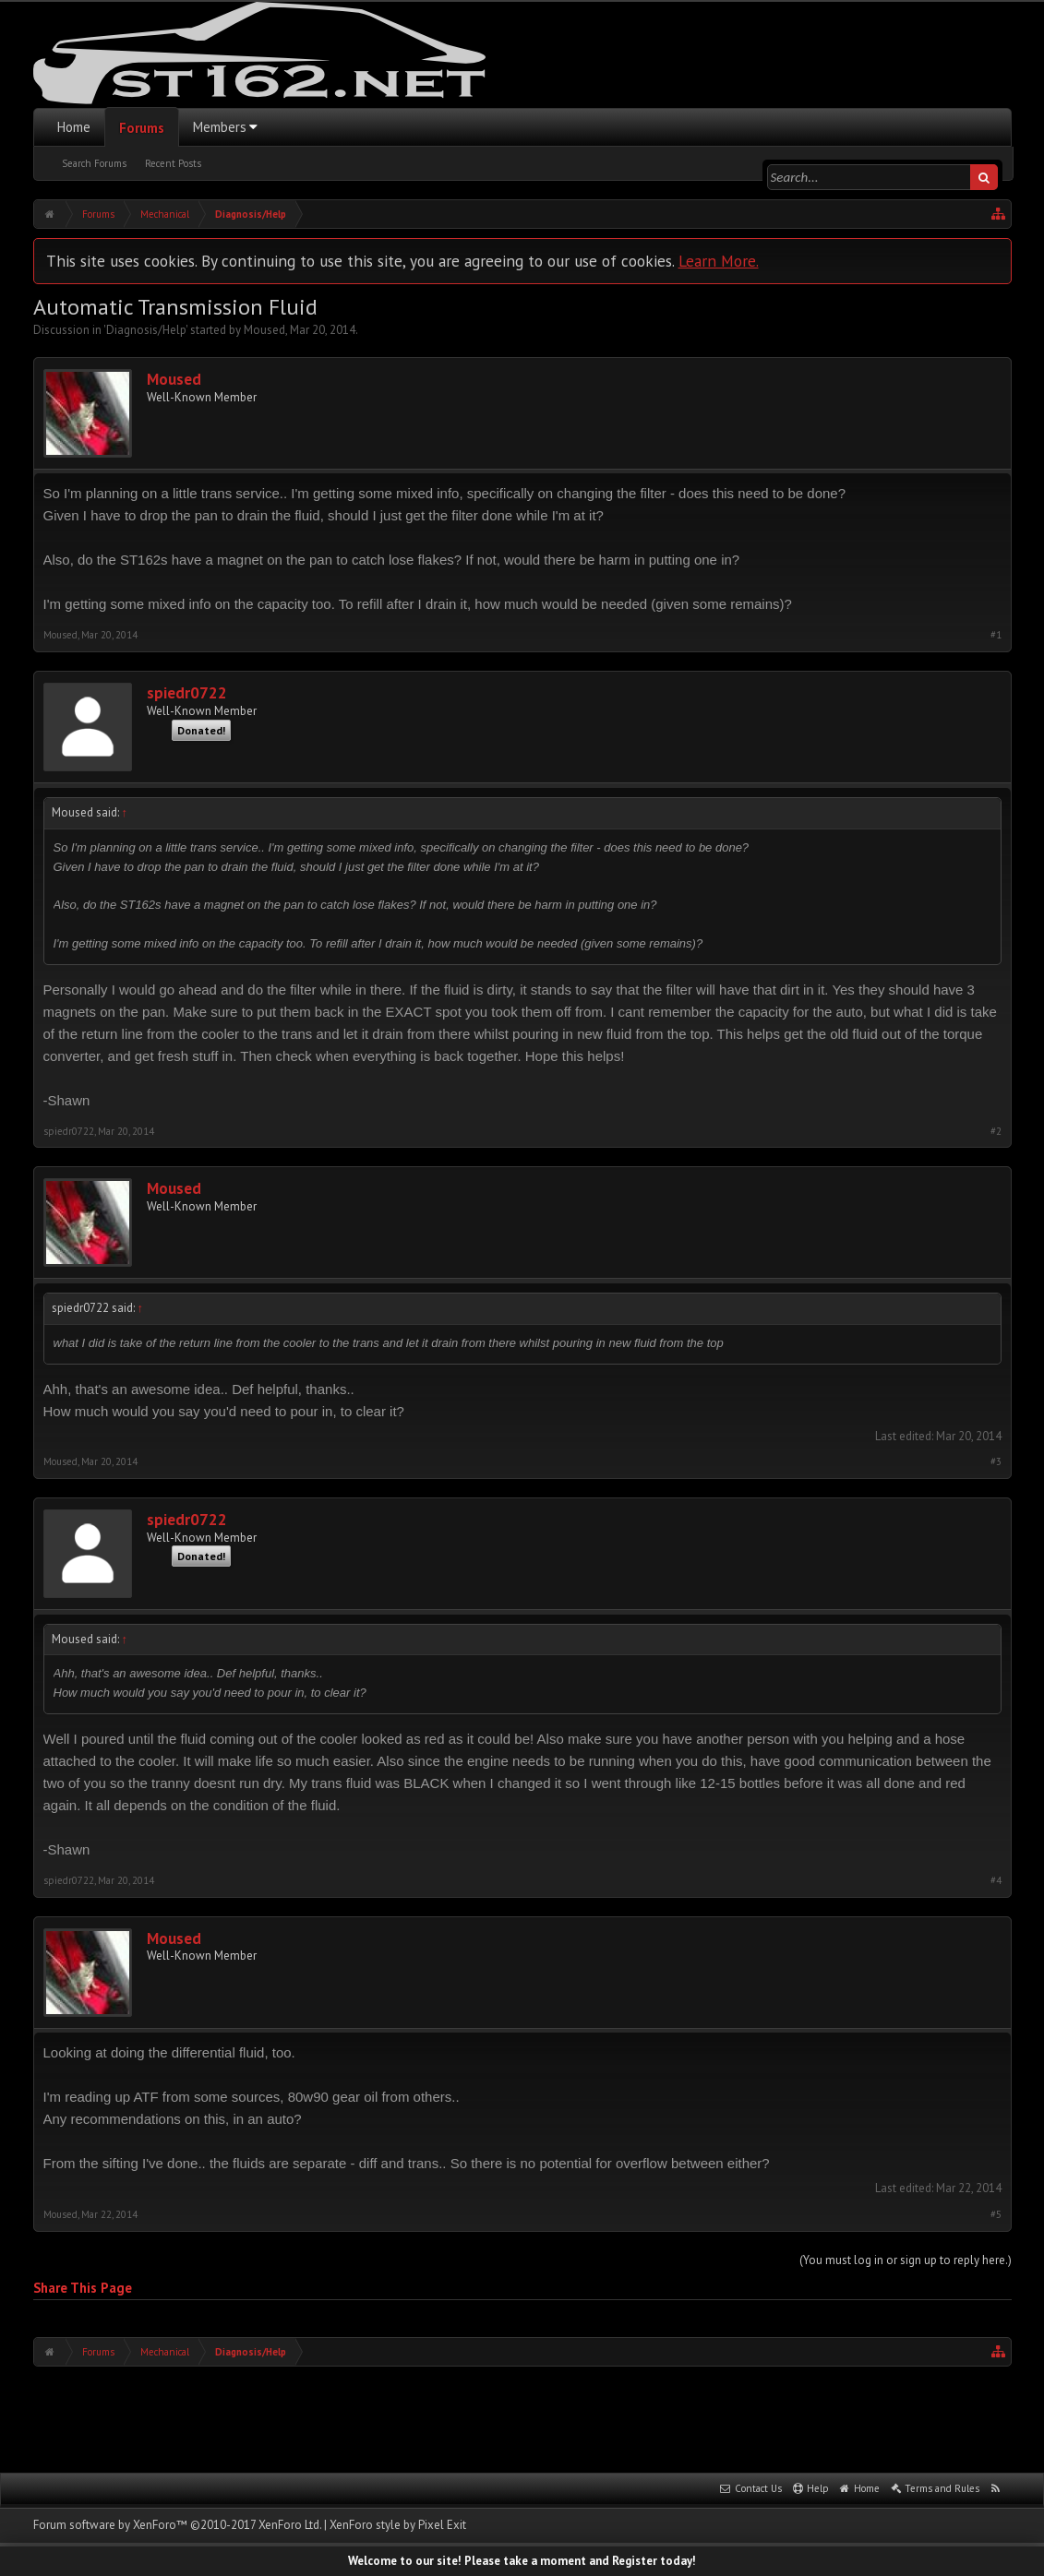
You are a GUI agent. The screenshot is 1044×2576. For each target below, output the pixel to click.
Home (73, 127)
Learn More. (718, 260)
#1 (996, 635)
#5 (996, 2215)
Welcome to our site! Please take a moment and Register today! (522, 2561)
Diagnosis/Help (146, 330)
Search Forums (94, 163)
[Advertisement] (522, 2417)
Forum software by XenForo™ (177, 2525)
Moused (264, 330)
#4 (996, 1881)
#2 (996, 1132)
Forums (141, 128)
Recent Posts (173, 163)
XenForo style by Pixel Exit (398, 2525)
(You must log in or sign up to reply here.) (905, 2260)
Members (219, 127)
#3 (996, 1462)
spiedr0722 (187, 693)
